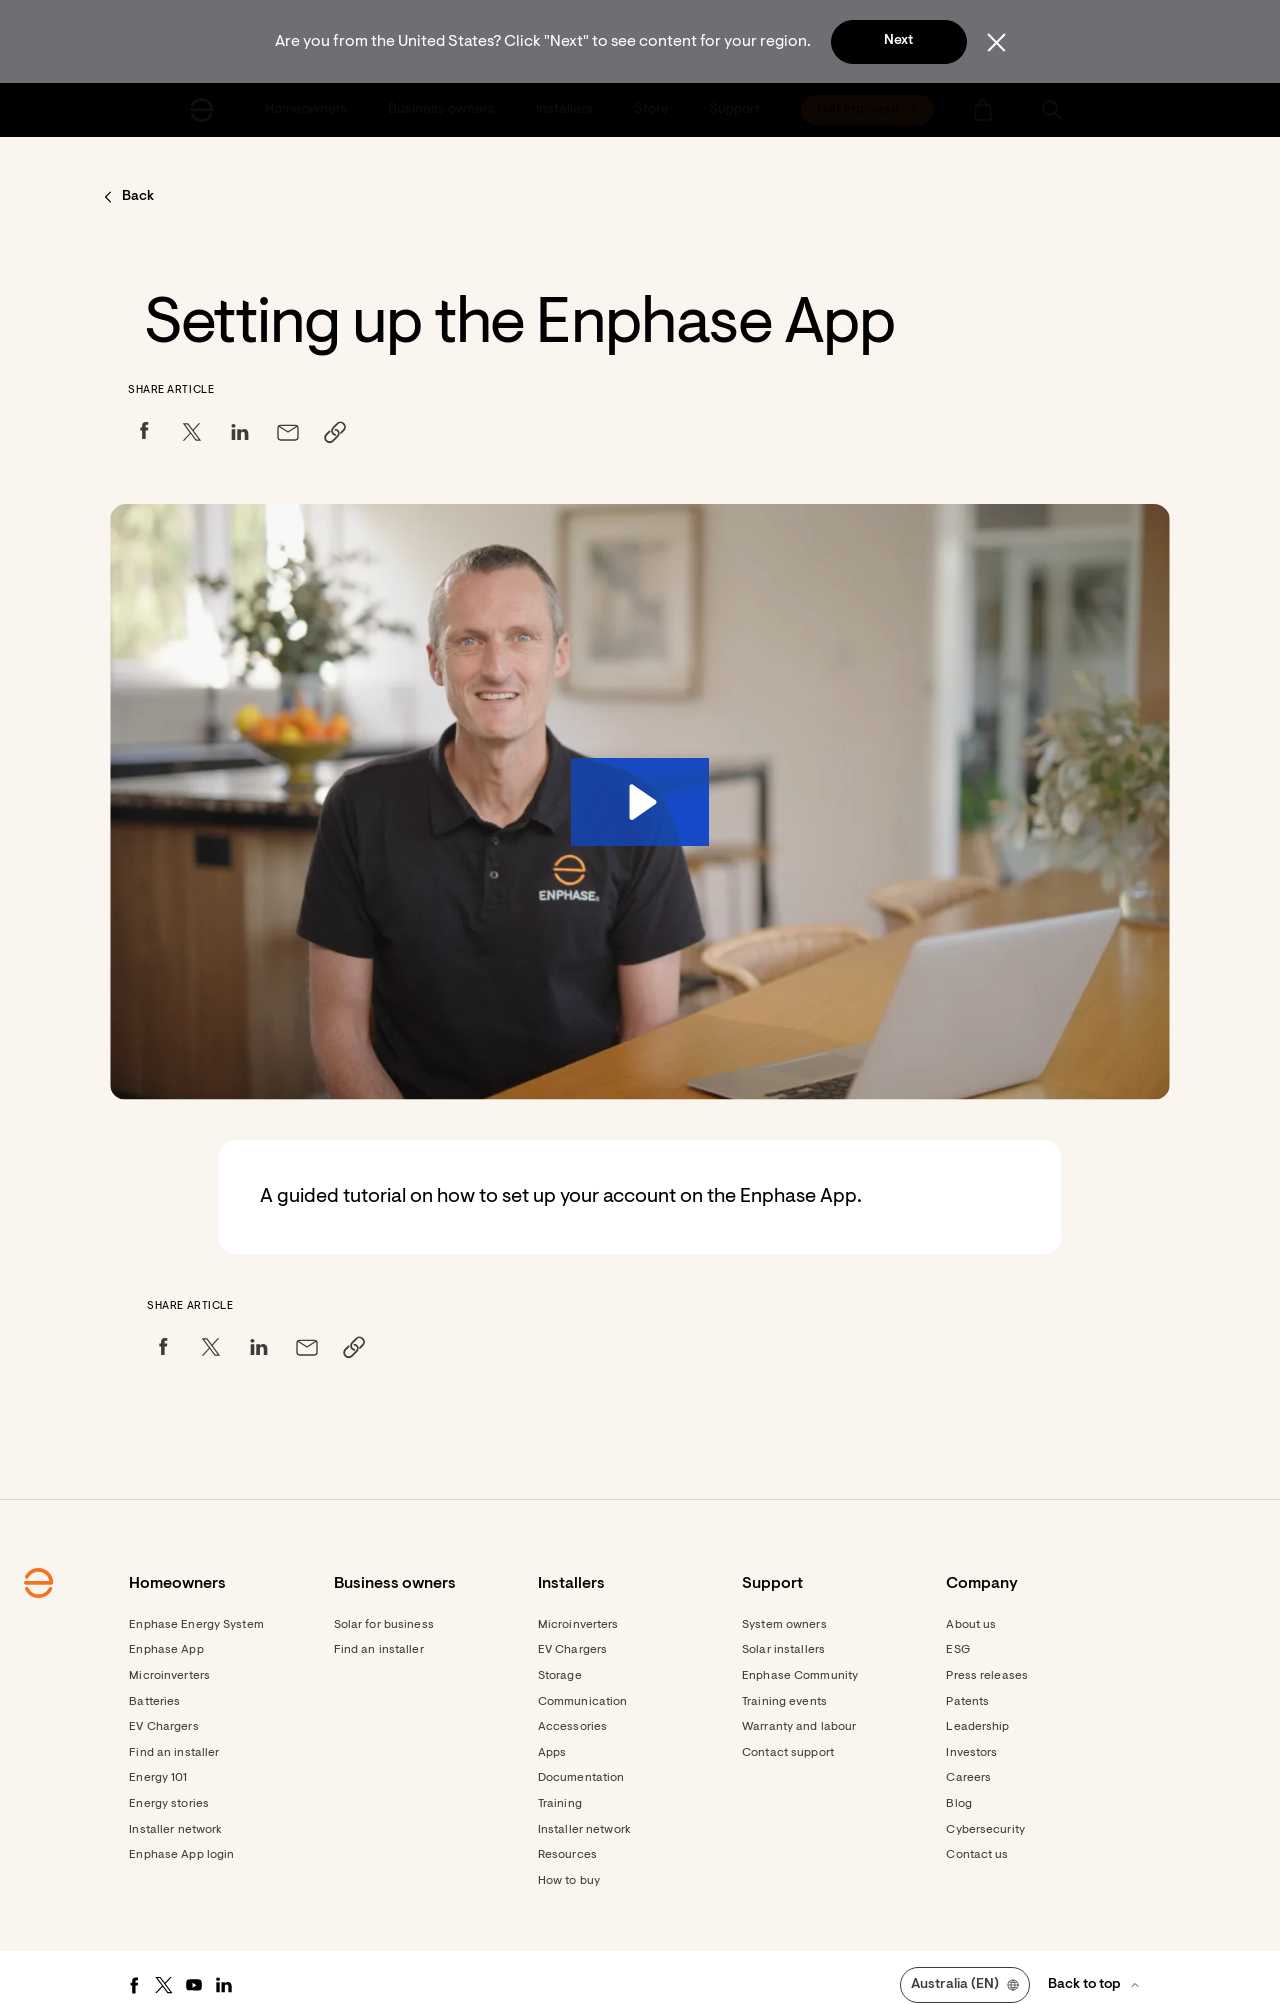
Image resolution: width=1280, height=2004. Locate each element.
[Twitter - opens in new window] (164, 1985)
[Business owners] (444, 110)
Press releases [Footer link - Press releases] (987, 1676)
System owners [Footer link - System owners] (784, 1625)
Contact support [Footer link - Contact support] (788, 1753)
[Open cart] (983, 110)
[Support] (736, 110)
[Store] (653, 110)
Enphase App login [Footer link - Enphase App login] (181, 1855)
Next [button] (898, 41)
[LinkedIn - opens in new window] (224, 1985)
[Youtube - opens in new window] (194, 1985)
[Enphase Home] (202, 110)
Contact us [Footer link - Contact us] (977, 1855)
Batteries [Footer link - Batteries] (154, 1702)
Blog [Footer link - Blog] (958, 1804)
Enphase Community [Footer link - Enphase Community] (800, 1676)
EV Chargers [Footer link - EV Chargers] (163, 1727)
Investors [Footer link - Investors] (971, 1753)
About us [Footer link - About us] (971, 1625)
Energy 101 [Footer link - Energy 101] (158, 1778)
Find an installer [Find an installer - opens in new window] (379, 1650)
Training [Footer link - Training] (560, 1804)
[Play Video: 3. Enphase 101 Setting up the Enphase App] (640, 802)
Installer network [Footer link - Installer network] (175, 1830)
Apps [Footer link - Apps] (552, 1753)
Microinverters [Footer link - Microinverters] (169, 1676)
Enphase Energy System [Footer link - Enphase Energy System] (196, 1625)
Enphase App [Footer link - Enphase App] (166, 1650)
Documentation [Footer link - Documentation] (581, 1778)
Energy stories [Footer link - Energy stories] (169, 1804)
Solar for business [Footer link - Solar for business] (384, 1625)
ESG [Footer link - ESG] (957, 1650)
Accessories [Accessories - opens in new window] (572, 1727)
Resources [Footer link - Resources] (567, 1855)
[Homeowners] (308, 110)
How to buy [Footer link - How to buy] (569, 1881)
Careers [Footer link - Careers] (968, 1778)
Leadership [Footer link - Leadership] (977, 1727)
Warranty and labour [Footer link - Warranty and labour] (799, 1727)
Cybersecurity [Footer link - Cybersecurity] (985, 1830)
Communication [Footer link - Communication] (583, 1702)
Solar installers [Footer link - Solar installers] (783, 1650)
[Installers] (566, 110)
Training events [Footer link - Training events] (784, 1702)
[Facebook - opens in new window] (134, 1985)
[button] (1052, 110)
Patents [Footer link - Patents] (967, 1702)
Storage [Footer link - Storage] (560, 1676)
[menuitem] (308, 110)
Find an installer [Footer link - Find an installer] (174, 1753)
